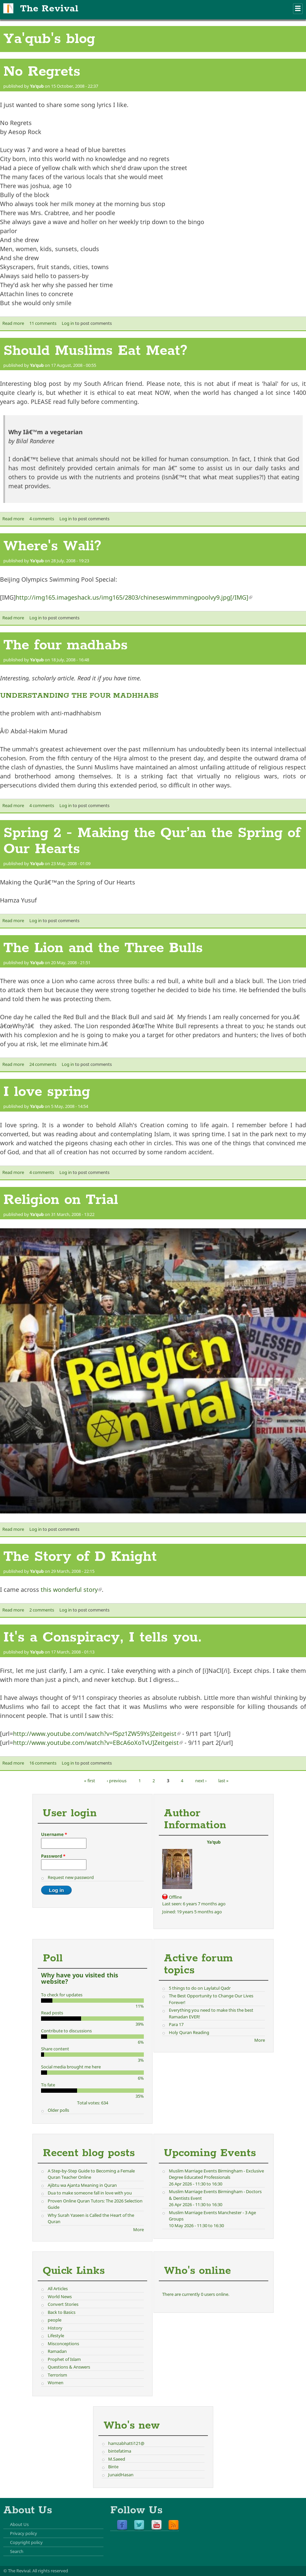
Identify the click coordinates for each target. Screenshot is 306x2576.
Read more (13, 323)
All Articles (58, 2289)
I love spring (46, 1092)
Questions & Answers (69, 2367)
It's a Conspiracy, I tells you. (102, 1638)
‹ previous (116, 1781)
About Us (19, 2524)
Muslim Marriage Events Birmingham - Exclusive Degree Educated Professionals (216, 2174)
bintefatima (119, 2451)
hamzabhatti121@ (126, 2443)
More (259, 2040)
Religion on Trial (60, 1200)
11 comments (42, 323)
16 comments (42, 1763)
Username (54, 1834)
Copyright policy (26, 2542)
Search (16, 2551)
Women (55, 2383)
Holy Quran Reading (189, 2032)
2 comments (41, 1610)
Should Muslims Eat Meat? (95, 351)
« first (89, 1781)
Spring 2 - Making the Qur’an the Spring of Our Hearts (152, 841)
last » (223, 1781)
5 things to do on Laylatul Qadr (200, 1988)
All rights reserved (50, 2571)
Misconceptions (63, 2344)
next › (201, 1781)
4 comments (41, 519)
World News (60, 2297)
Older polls (58, 2110)
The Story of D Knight (80, 1557)
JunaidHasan (120, 2475)
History (55, 2328)
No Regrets (41, 72)
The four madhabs (65, 645)
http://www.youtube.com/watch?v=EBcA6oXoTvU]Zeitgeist (98, 1743)
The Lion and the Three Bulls (103, 948)
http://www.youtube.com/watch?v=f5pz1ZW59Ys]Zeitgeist (97, 1734)
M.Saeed (116, 2459)
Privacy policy (23, 2533)
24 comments (42, 1064)
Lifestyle (56, 2336)
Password (53, 1856)
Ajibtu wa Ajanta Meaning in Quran (82, 2185)
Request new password (71, 1877)
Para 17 (176, 2024)
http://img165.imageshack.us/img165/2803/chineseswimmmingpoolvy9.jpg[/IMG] (134, 597)
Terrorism (57, 2375)
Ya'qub (37, 86)
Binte (113, 2467)
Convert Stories (63, 2304)
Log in (68, 323)
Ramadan (57, 2351)
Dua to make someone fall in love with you (90, 2193)
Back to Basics (61, 2312)
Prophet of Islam (64, 2359)
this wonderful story (71, 1589)
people (54, 2320)
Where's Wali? (52, 546)
